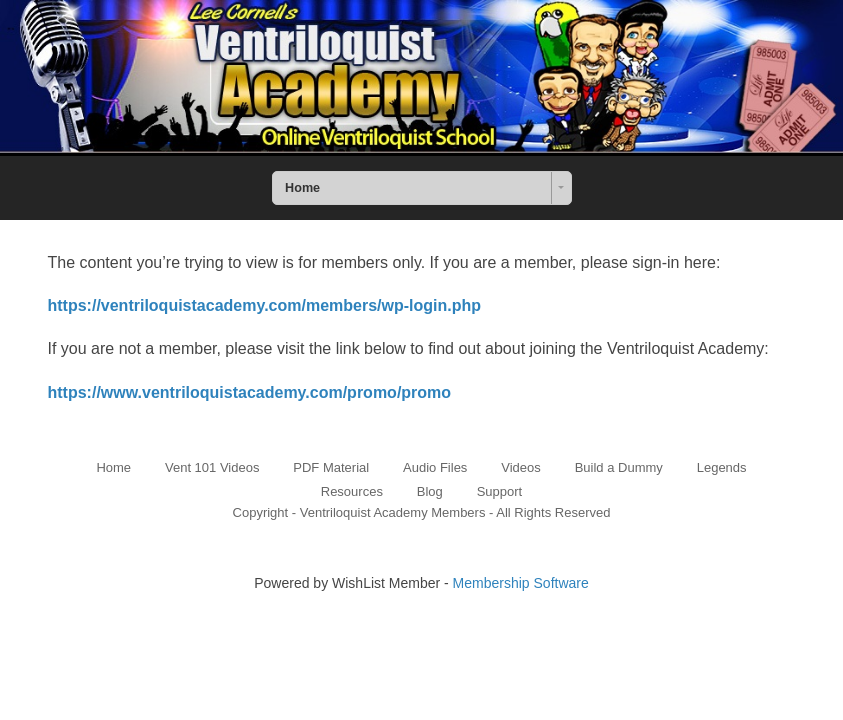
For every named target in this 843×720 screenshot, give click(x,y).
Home (113, 467)
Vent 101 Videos (212, 467)
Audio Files (435, 467)
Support (500, 491)
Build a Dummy (619, 467)
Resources (352, 491)
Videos (521, 467)
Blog (430, 491)
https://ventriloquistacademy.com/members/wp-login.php (265, 305)
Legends (722, 467)
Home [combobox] (302, 188)
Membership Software (521, 583)
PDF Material (331, 467)
